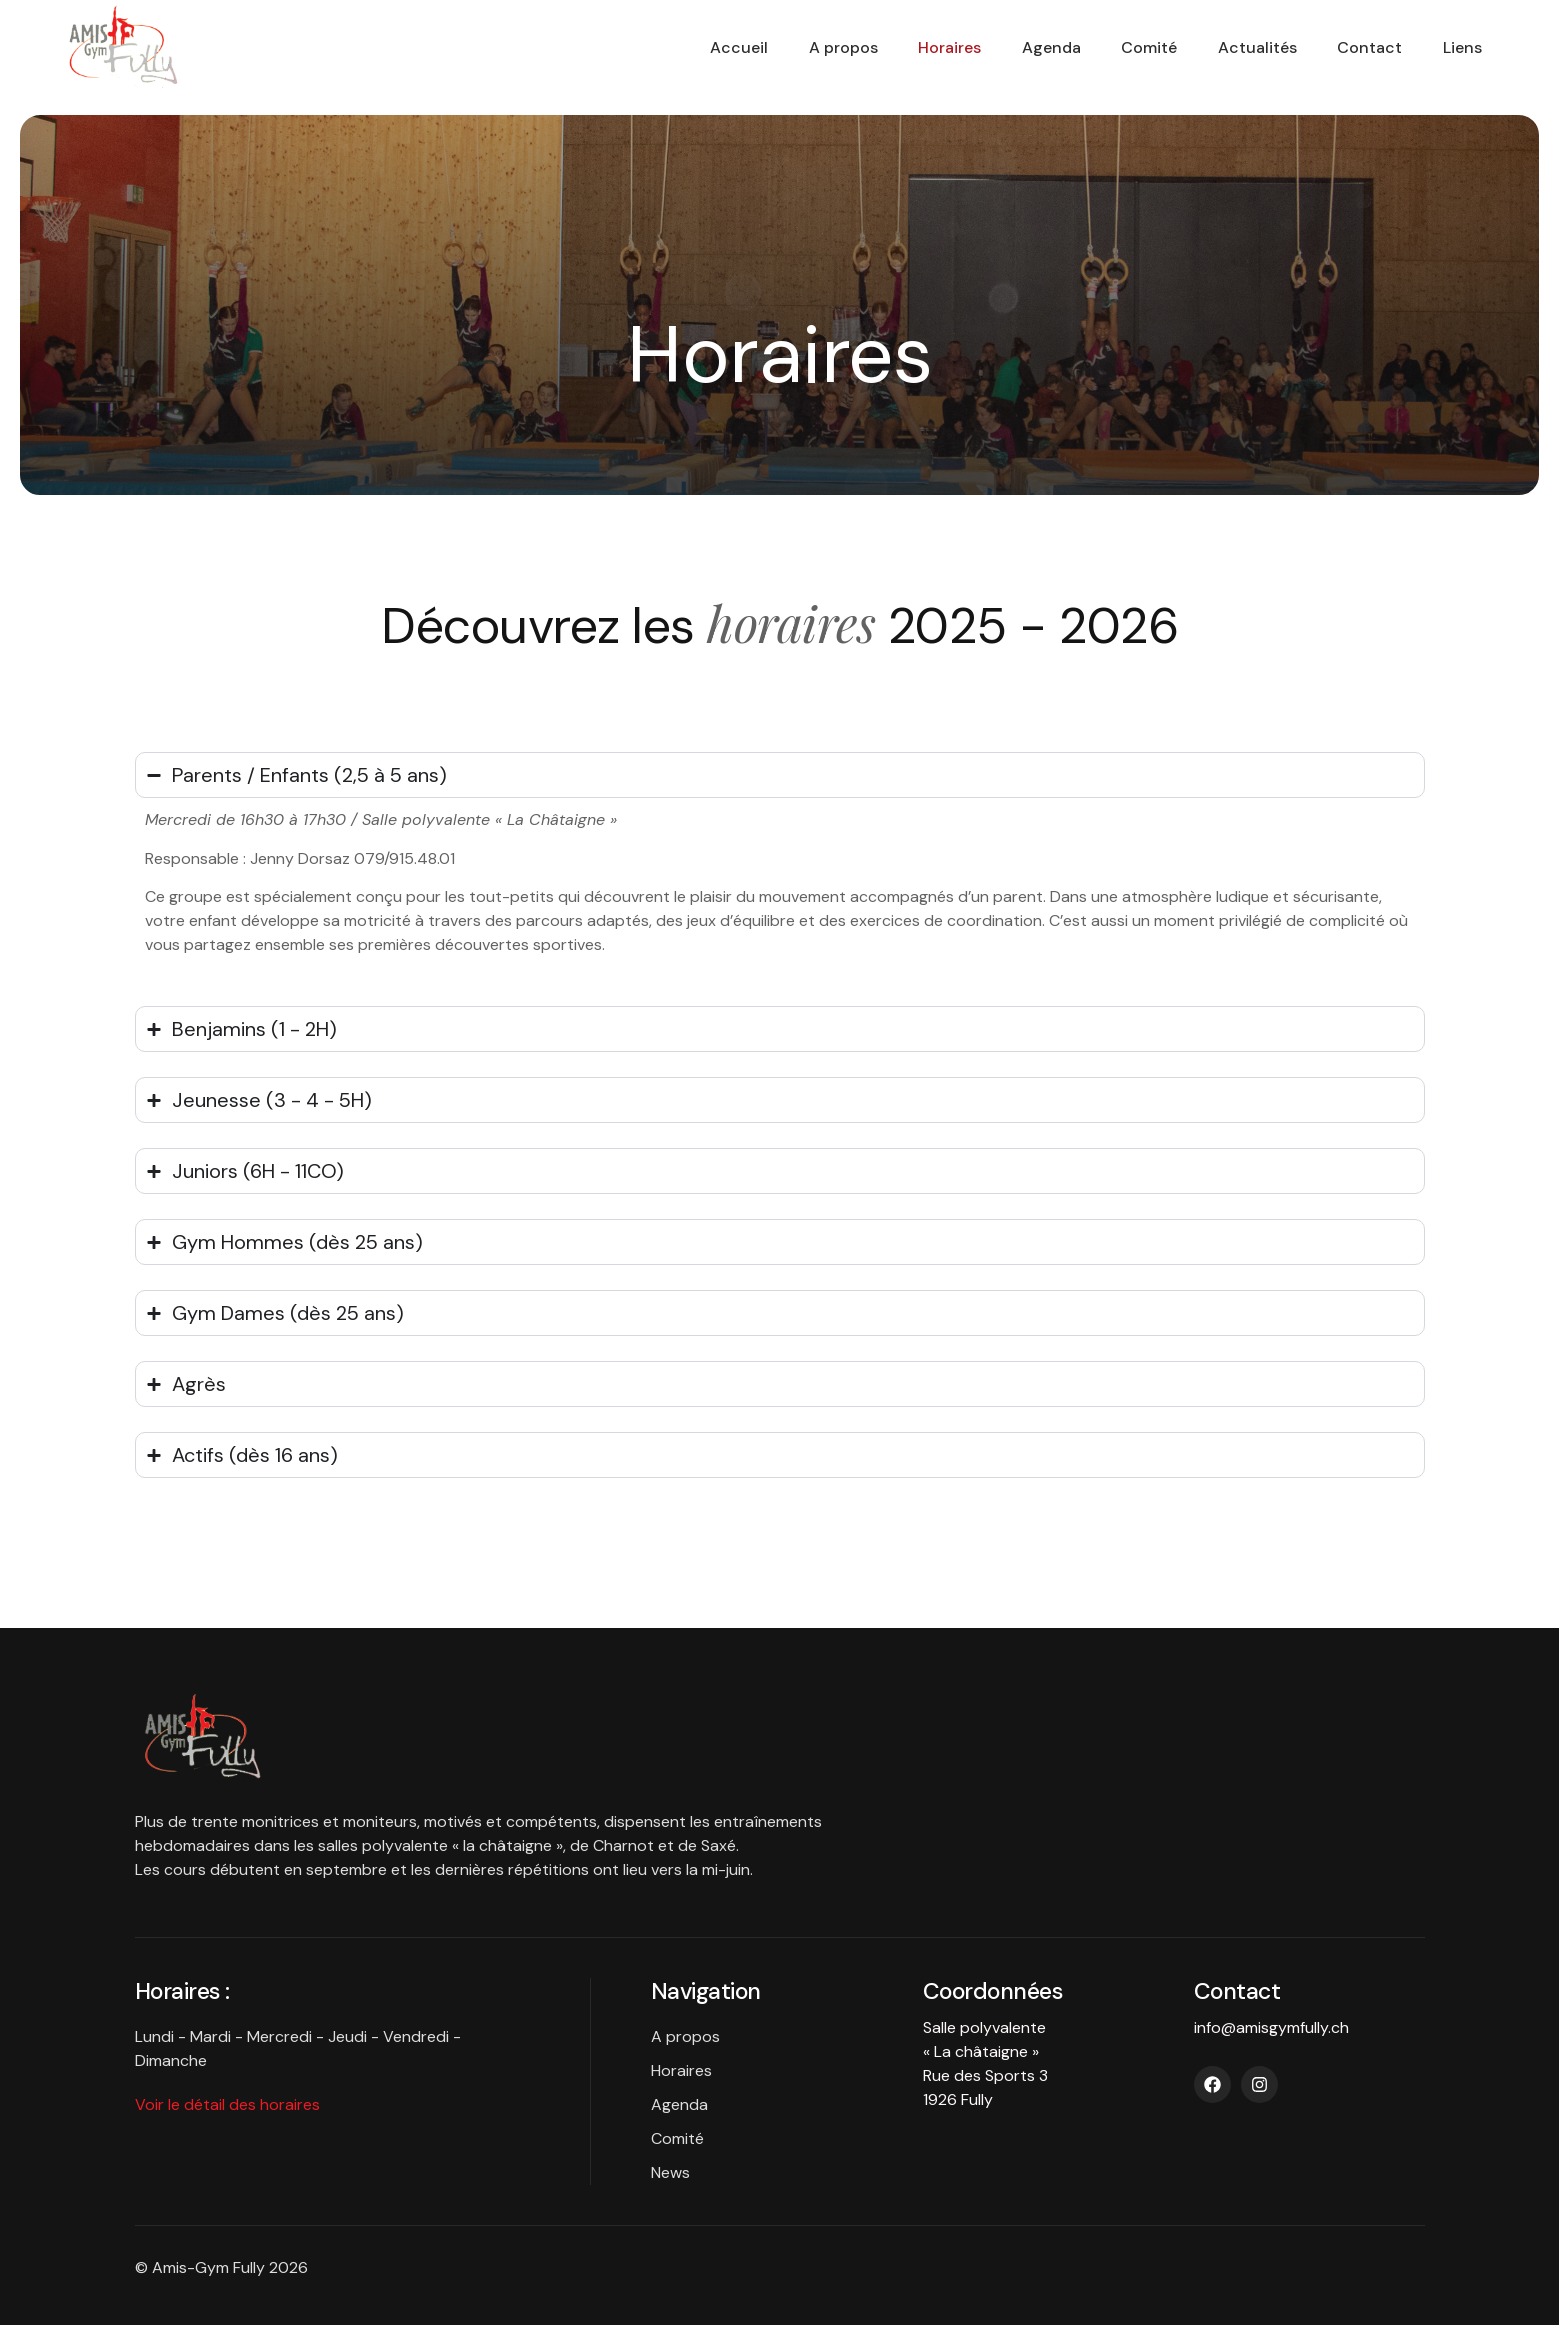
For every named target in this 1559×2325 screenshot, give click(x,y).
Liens (1454, 47)
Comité (1113, 47)
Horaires (894, 47)
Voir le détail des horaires (227, 2104)
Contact (1352, 47)
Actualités (1230, 47)
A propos (778, 47)
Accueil (665, 47)
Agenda (1005, 47)
